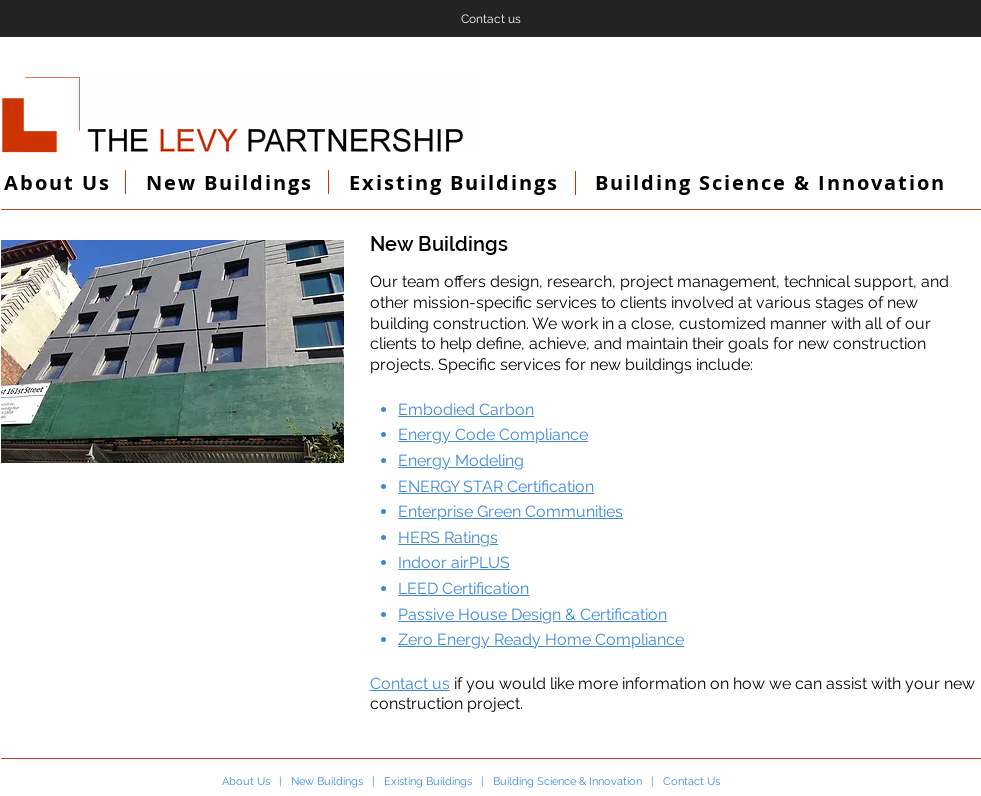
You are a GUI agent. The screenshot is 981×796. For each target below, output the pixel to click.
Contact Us (691, 781)
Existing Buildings (428, 781)
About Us (246, 781)
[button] (172, 351)
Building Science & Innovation (567, 781)
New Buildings (327, 781)
